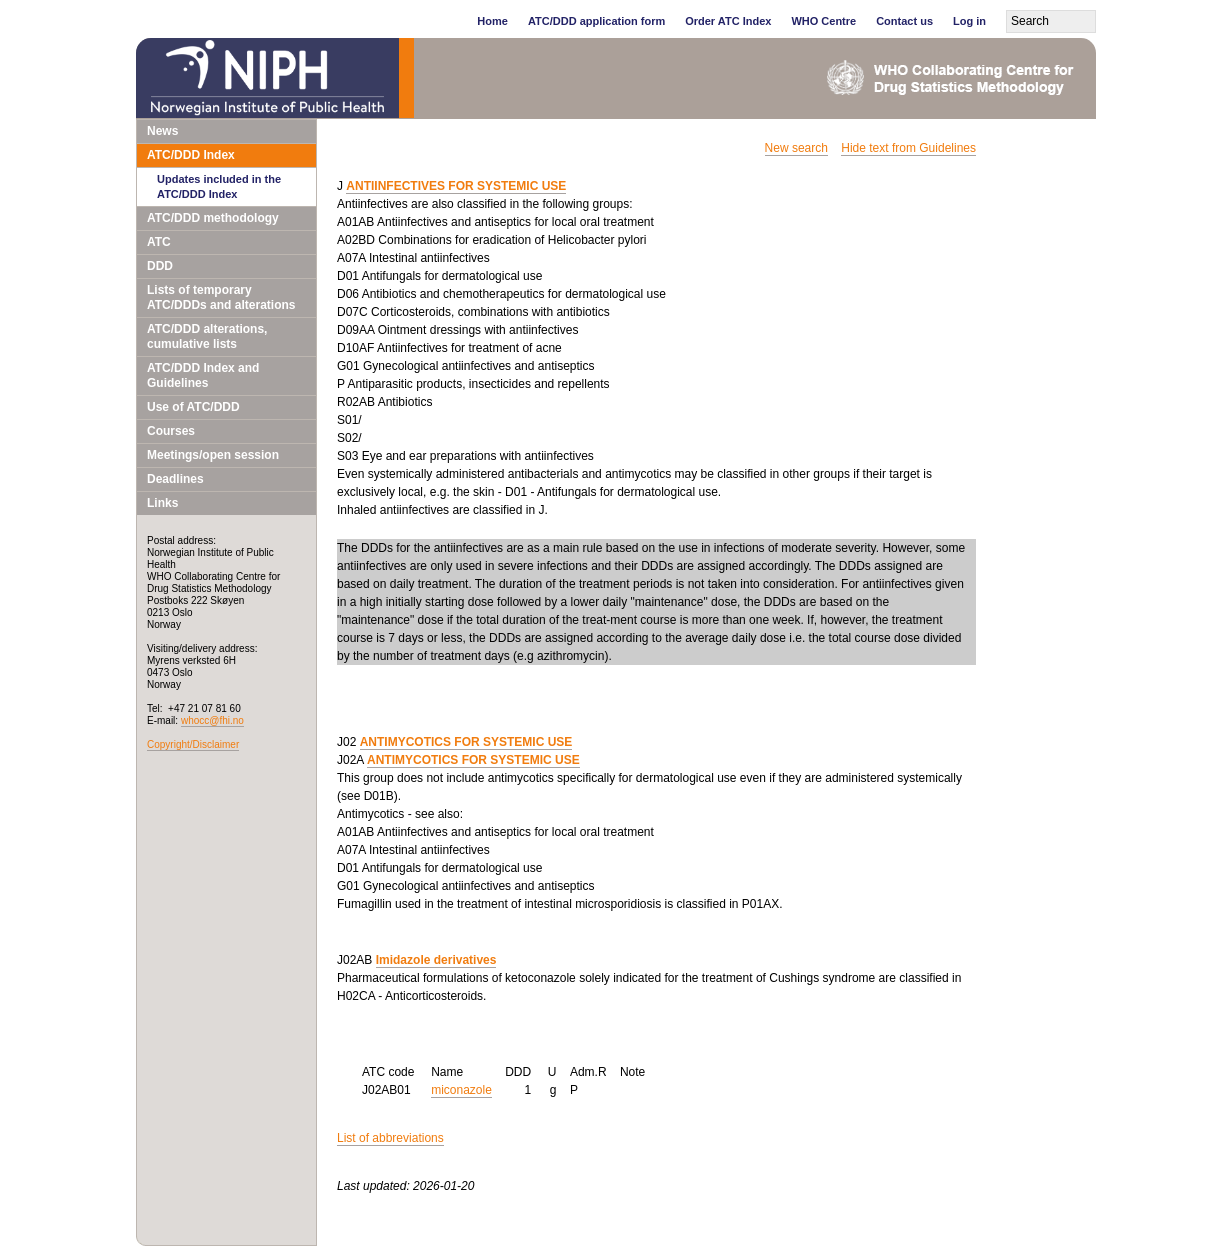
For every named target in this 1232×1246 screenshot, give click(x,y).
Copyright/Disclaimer (193, 744)
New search (796, 148)
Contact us (904, 21)
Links (162, 503)
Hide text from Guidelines (908, 148)
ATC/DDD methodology (213, 218)
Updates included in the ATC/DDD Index (219, 186)
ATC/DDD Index (191, 155)
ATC (159, 242)
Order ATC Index (728, 21)
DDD (160, 266)
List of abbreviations (390, 1138)
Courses (171, 431)
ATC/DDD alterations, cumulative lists (207, 336)
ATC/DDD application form (596, 21)
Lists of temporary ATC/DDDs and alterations (221, 297)
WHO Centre (823, 21)
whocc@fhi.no (212, 720)
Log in (969, 21)
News (162, 131)
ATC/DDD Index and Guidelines (203, 375)
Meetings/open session (213, 455)
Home (492, 21)
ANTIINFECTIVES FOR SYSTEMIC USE (456, 186)
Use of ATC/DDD (193, 407)
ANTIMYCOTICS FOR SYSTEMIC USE (466, 742)
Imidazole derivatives (436, 960)
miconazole (461, 1090)
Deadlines (175, 479)
